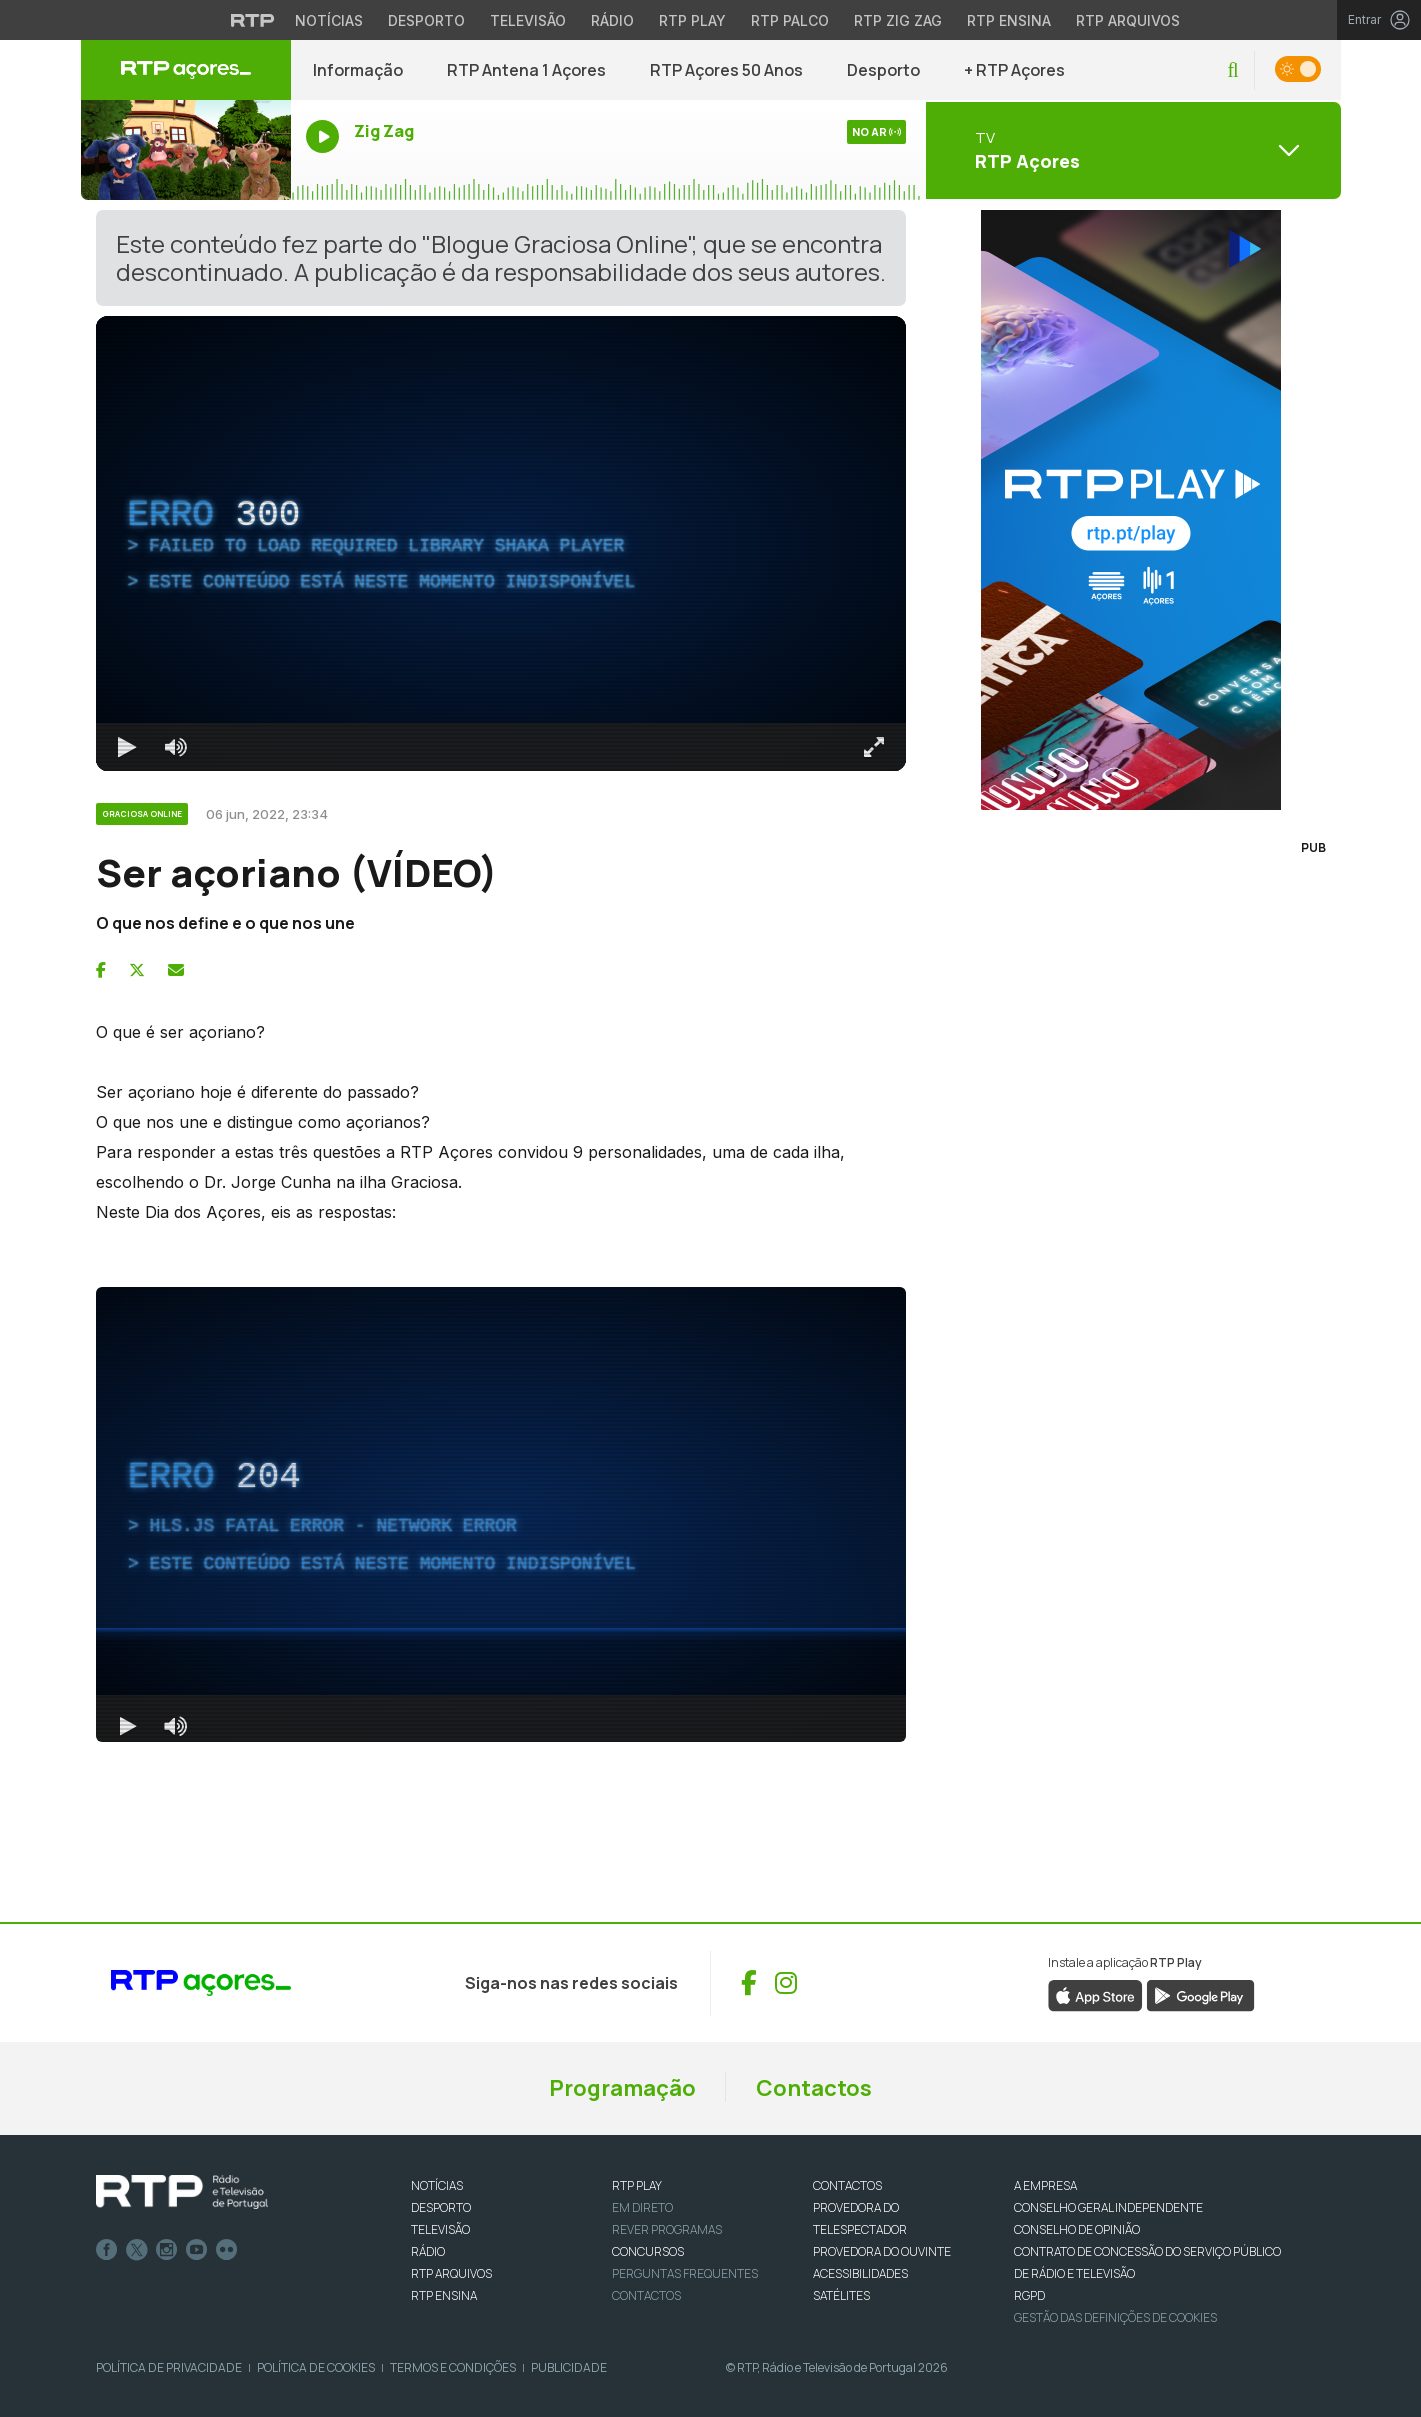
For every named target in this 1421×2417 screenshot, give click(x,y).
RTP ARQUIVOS (451, 2273)
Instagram (167, 2250)
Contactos (814, 2088)
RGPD (1029, 2295)
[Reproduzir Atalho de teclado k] (128, 747)
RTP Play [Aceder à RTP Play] (692, 20)
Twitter (137, 2250)
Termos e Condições (453, 2367)
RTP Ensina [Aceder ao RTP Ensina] (1009, 20)
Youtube (197, 2250)
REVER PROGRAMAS (667, 2229)
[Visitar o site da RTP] (253, 20)
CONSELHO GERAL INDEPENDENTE (1108, 2207)
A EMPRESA (1045, 2185)
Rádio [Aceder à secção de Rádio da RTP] (612, 20)
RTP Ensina (444, 2295)
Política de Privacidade (169, 2367)
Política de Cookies (316, 2367)
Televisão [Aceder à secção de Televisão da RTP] (528, 20)
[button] (1232, 70)
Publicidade (569, 2367)
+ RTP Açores (1014, 70)
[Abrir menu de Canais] (1131, 150)
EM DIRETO (642, 2207)
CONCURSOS (648, 2251)
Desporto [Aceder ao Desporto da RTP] (426, 20)
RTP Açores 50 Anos (726, 70)
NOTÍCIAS (437, 2185)
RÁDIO (428, 2251)
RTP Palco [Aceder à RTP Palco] (790, 20)
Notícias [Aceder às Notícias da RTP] (329, 20)
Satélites (841, 2295)
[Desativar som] (176, 747)
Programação (622, 2088)
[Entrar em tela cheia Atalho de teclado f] (874, 747)
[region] (501, 543)
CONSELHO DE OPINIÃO (1077, 2229)
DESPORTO (441, 2207)
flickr (227, 2250)
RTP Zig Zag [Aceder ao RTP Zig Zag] (898, 20)
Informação (358, 70)
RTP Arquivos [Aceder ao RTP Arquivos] (1128, 20)
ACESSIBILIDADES (860, 2273)
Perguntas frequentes (685, 2273)
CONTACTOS (847, 2185)
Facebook (107, 2250)
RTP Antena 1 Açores (526, 70)
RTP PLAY (637, 2185)
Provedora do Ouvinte (882, 2251)
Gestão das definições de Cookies (1115, 2317)
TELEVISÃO (440, 2229)
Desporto (883, 70)
